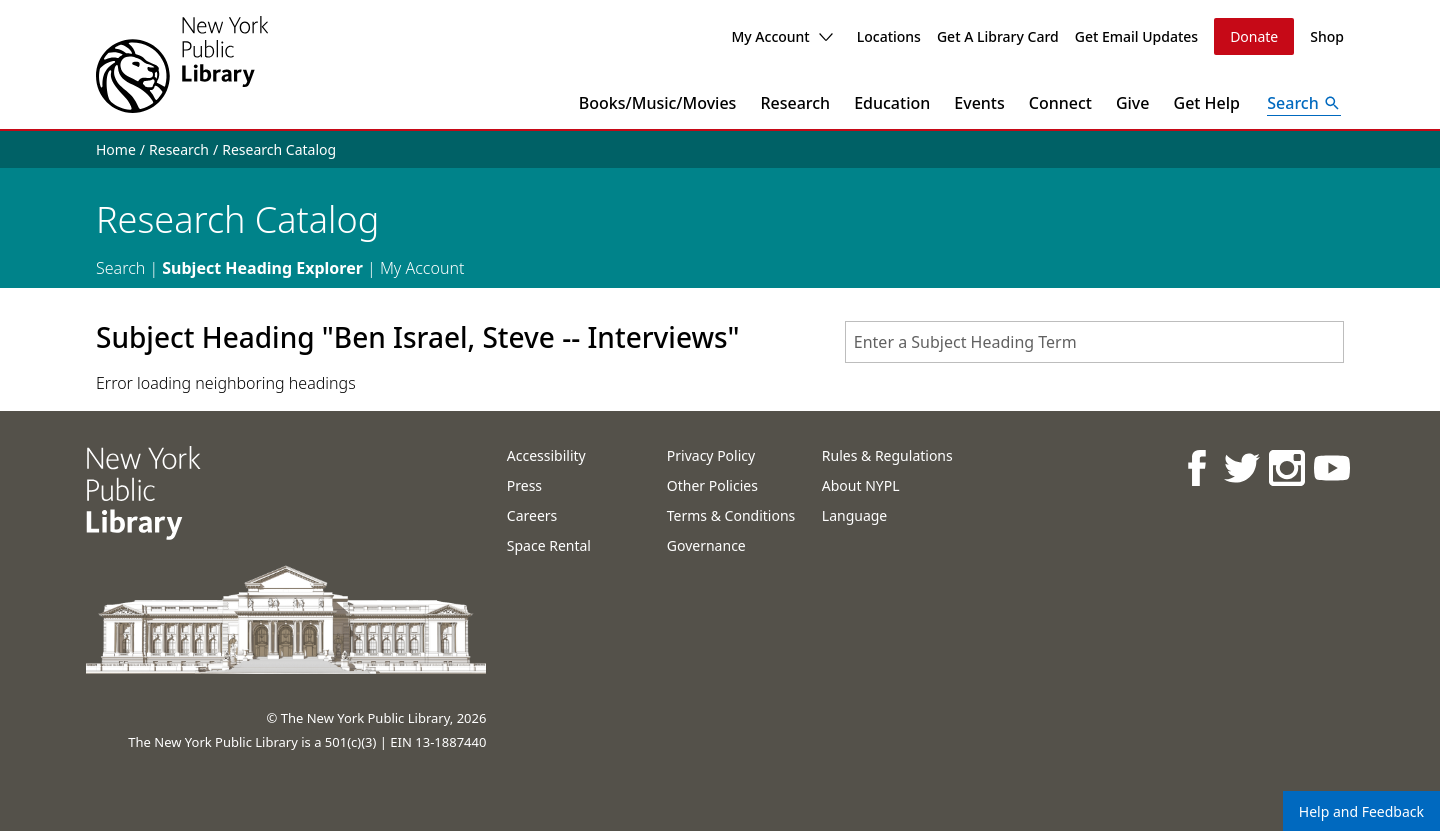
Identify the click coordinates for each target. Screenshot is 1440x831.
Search (120, 268)
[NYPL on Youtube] (1331, 467)
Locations (889, 36)
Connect (1060, 103)
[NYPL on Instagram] (1286, 467)
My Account (781, 36)
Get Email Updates (1136, 36)
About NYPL (861, 485)
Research (795, 103)
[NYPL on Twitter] (1241, 467)
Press (524, 485)
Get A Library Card (998, 36)
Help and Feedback (1361, 811)
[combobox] (1094, 342)
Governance (706, 545)
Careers (532, 515)
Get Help (1207, 103)
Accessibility (546, 455)
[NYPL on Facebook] (1196, 467)
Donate (1254, 36)
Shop (1327, 36)
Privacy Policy (711, 455)
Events (979, 103)
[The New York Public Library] (182, 64)
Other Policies (712, 485)
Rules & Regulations (887, 455)
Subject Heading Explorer (262, 268)
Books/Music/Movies (658, 103)
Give (1133, 103)
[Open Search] (1304, 103)
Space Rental (549, 545)
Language (854, 515)
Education (892, 103)
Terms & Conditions (731, 515)
